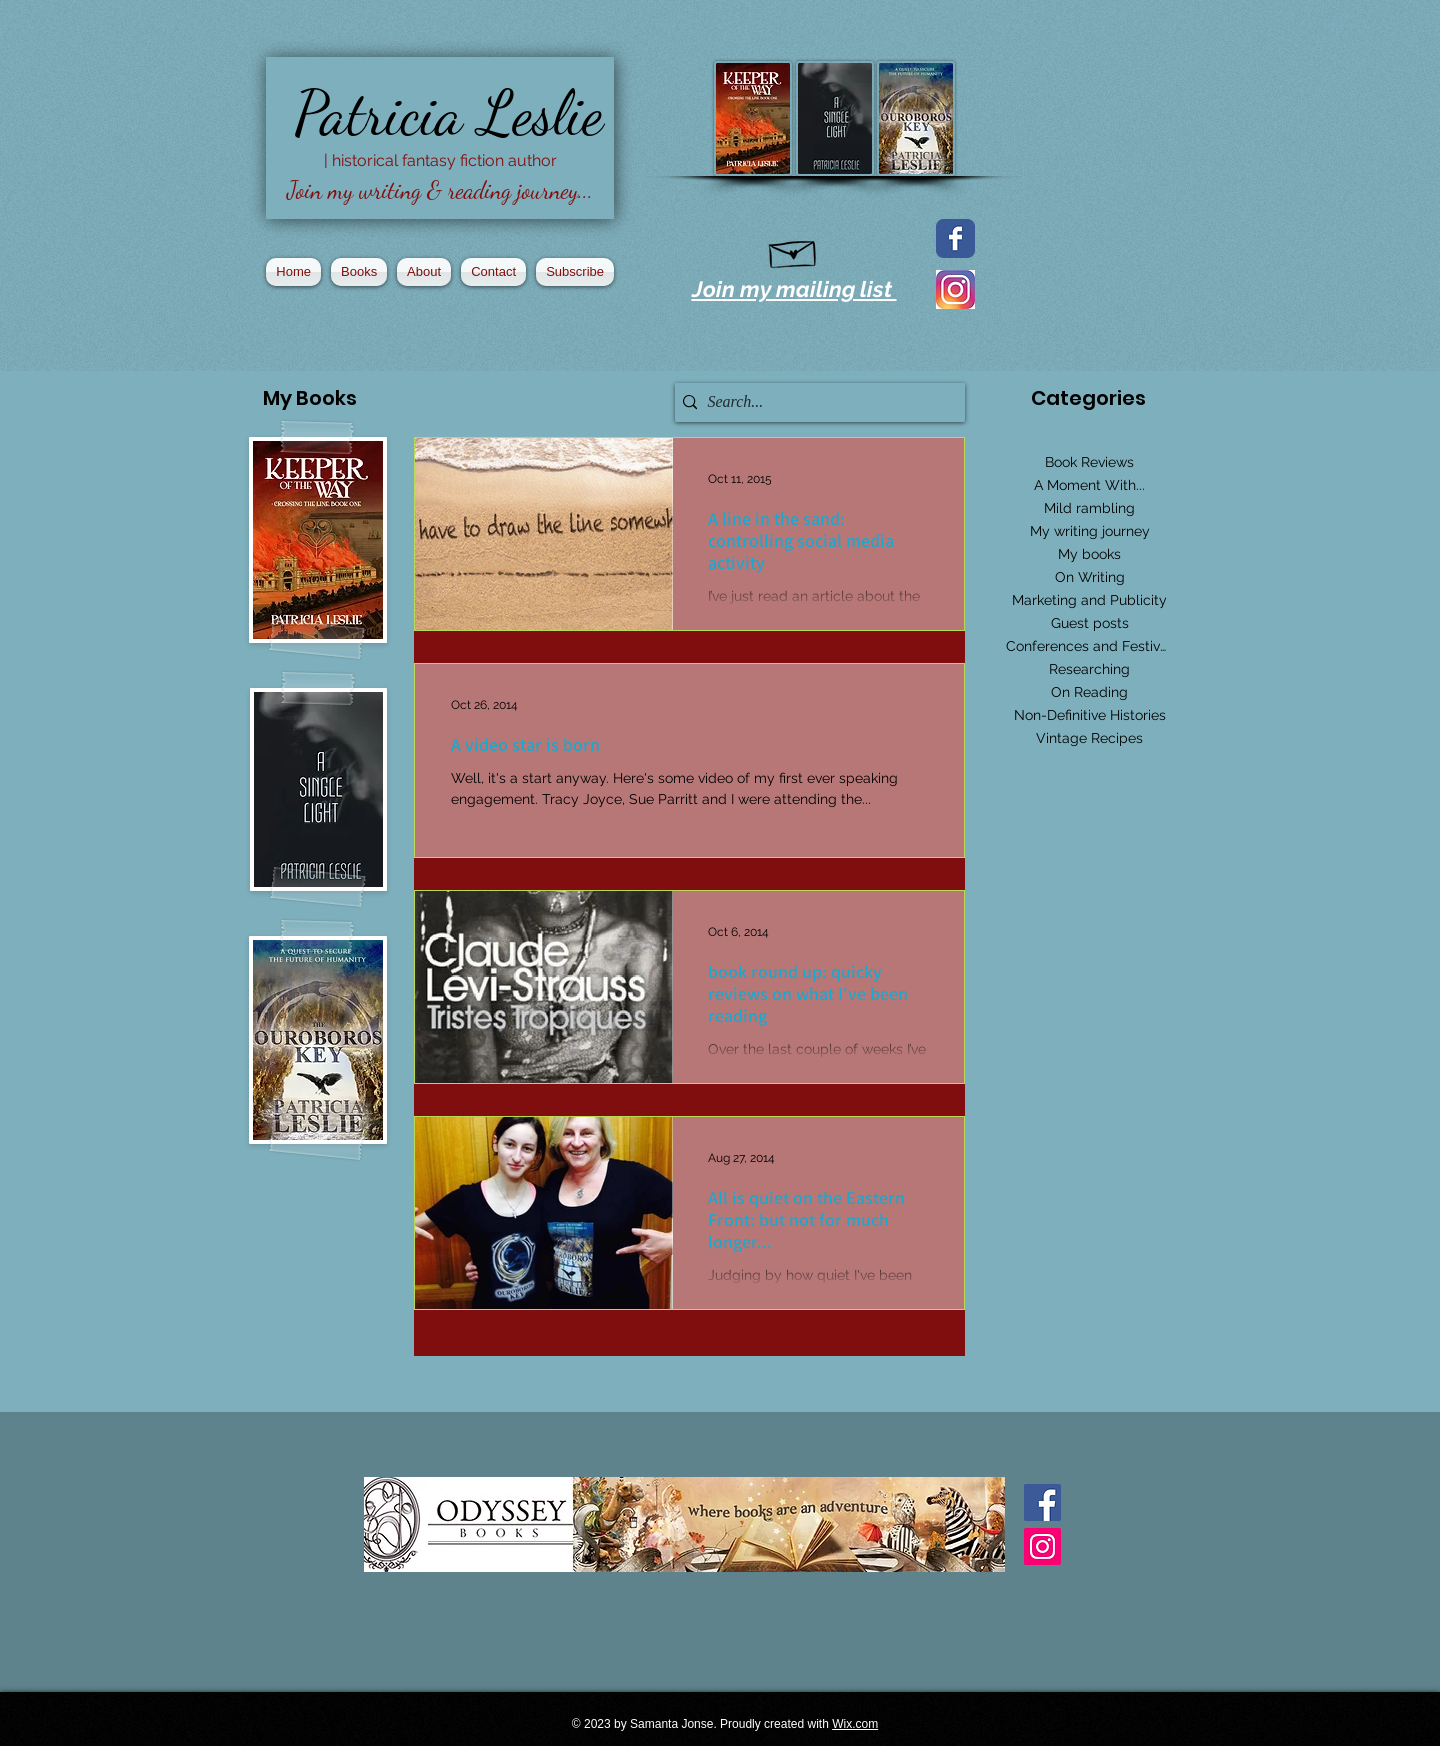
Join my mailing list (794, 289)
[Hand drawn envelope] (793, 250)
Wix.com (855, 1724)
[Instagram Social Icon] (1042, 1546)
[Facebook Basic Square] (1042, 1502)
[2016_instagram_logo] (955, 289)
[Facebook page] (955, 238)
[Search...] (815, 402)
